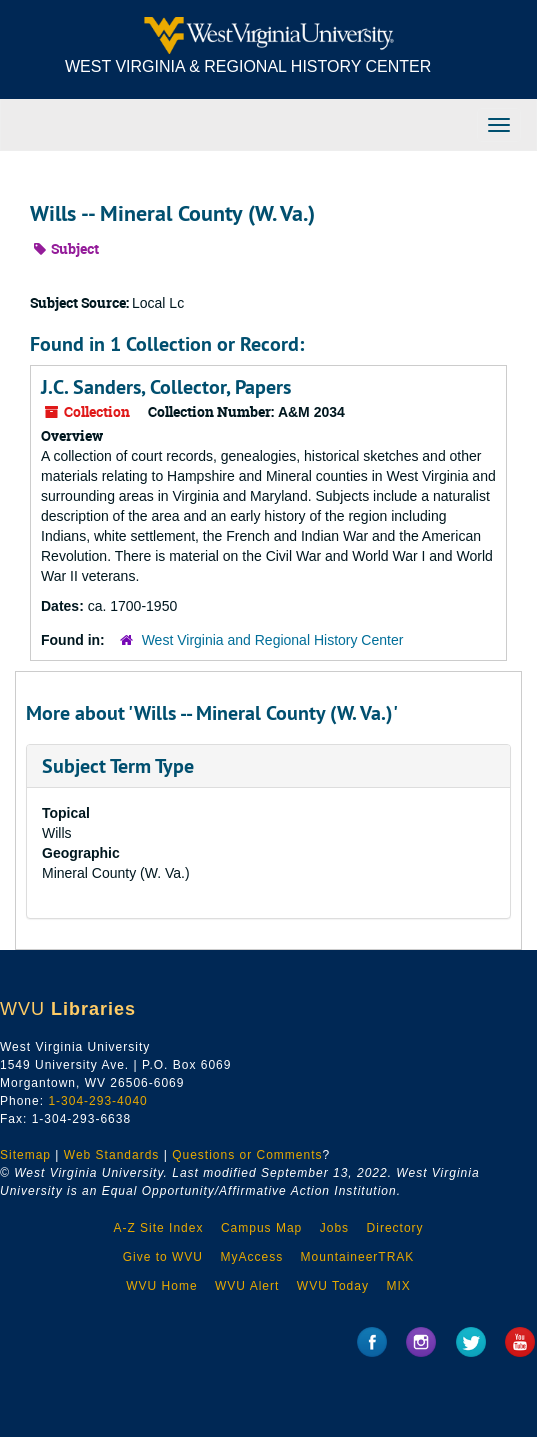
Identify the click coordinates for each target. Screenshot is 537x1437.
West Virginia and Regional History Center (273, 640)
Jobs (334, 1228)
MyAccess (251, 1257)
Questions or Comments (247, 1155)
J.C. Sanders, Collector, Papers (166, 387)
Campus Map (261, 1228)
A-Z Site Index (158, 1228)
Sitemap (25, 1155)
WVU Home (161, 1286)
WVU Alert (247, 1286)
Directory (395, 1228)
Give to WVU (163, 1257)
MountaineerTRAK (358, 1257)
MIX (398, 1286)
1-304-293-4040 (97, 1101)
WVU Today (333, 1286)
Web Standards (112, 1155)
